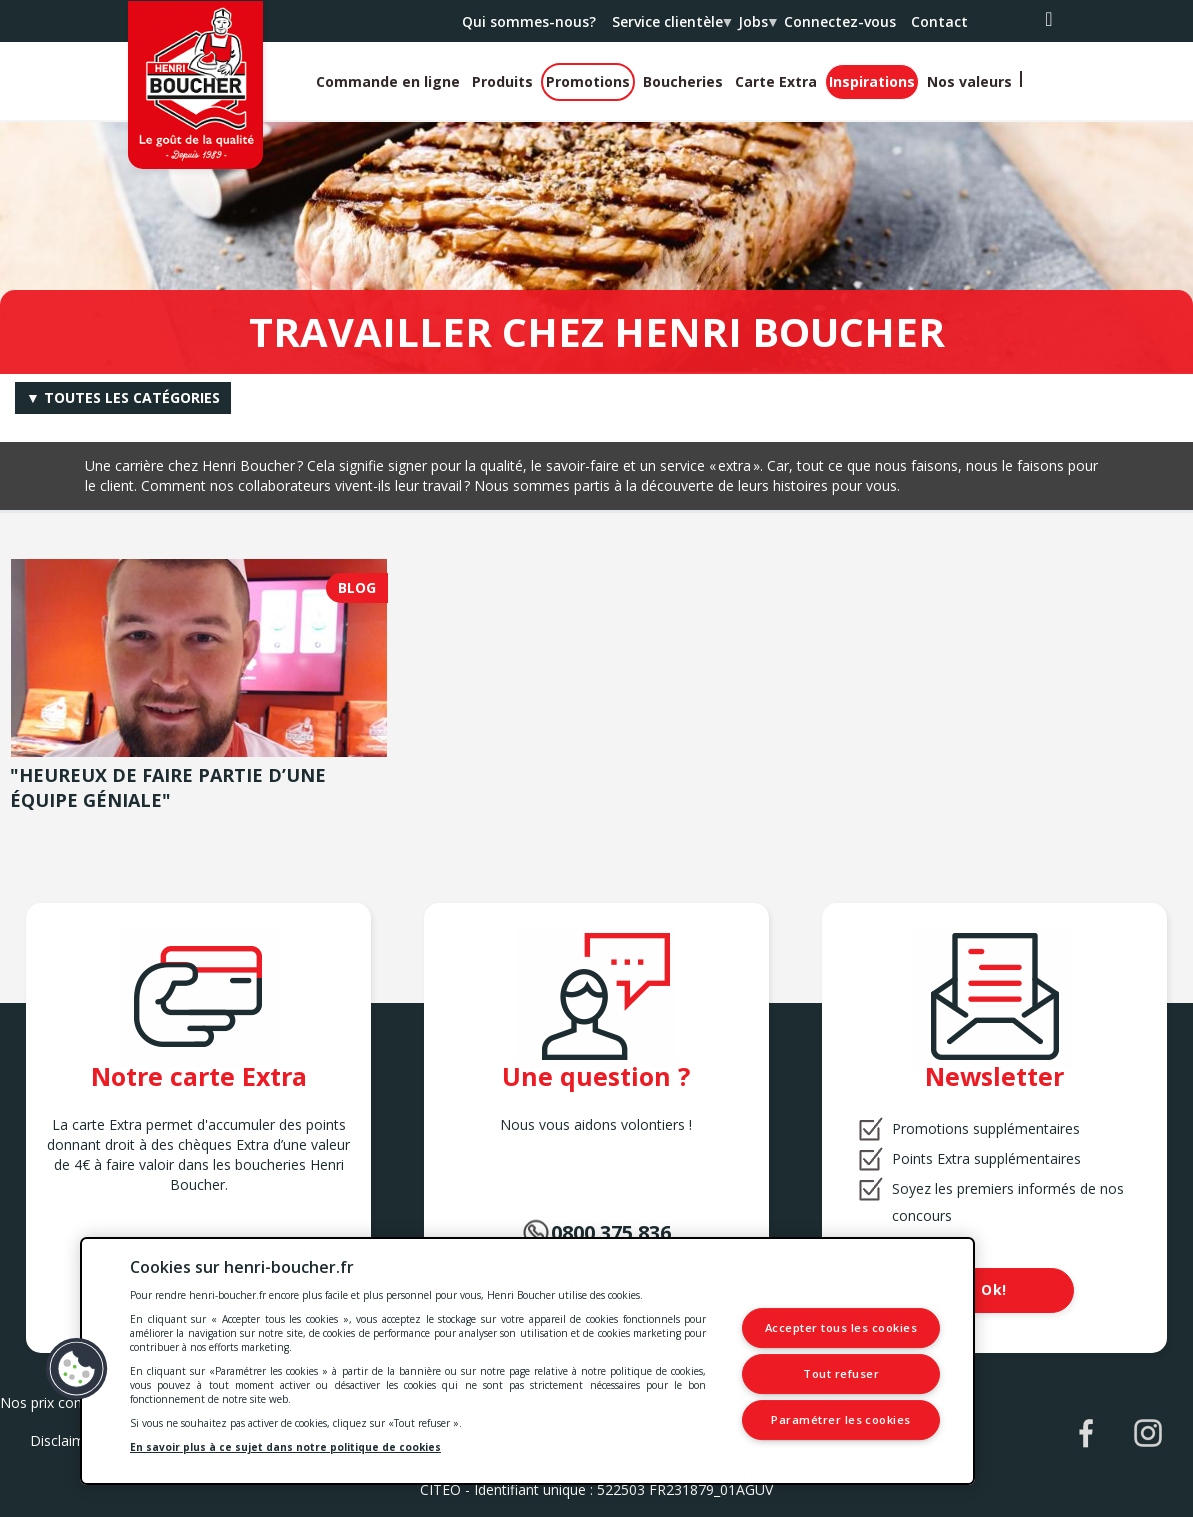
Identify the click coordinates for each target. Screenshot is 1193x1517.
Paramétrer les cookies (842, 1419)
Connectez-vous (840, 21)
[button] (77, 1369)
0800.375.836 (611, 1232)
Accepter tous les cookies (842, 1328)
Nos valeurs (969, 81)
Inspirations (872, 81)
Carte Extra (776, 81)
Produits (502, 81)
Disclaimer (64, 1440)
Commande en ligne (388, 81)
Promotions (588, 81)
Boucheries (683, 81)
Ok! (994, 1289)
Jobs (756, 27)
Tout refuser (842, 1373)
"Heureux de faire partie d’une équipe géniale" (168, 788)
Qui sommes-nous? (529, 21)
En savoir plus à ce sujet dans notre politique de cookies (285, 1447)
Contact (939, 21)
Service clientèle (671, 27)
